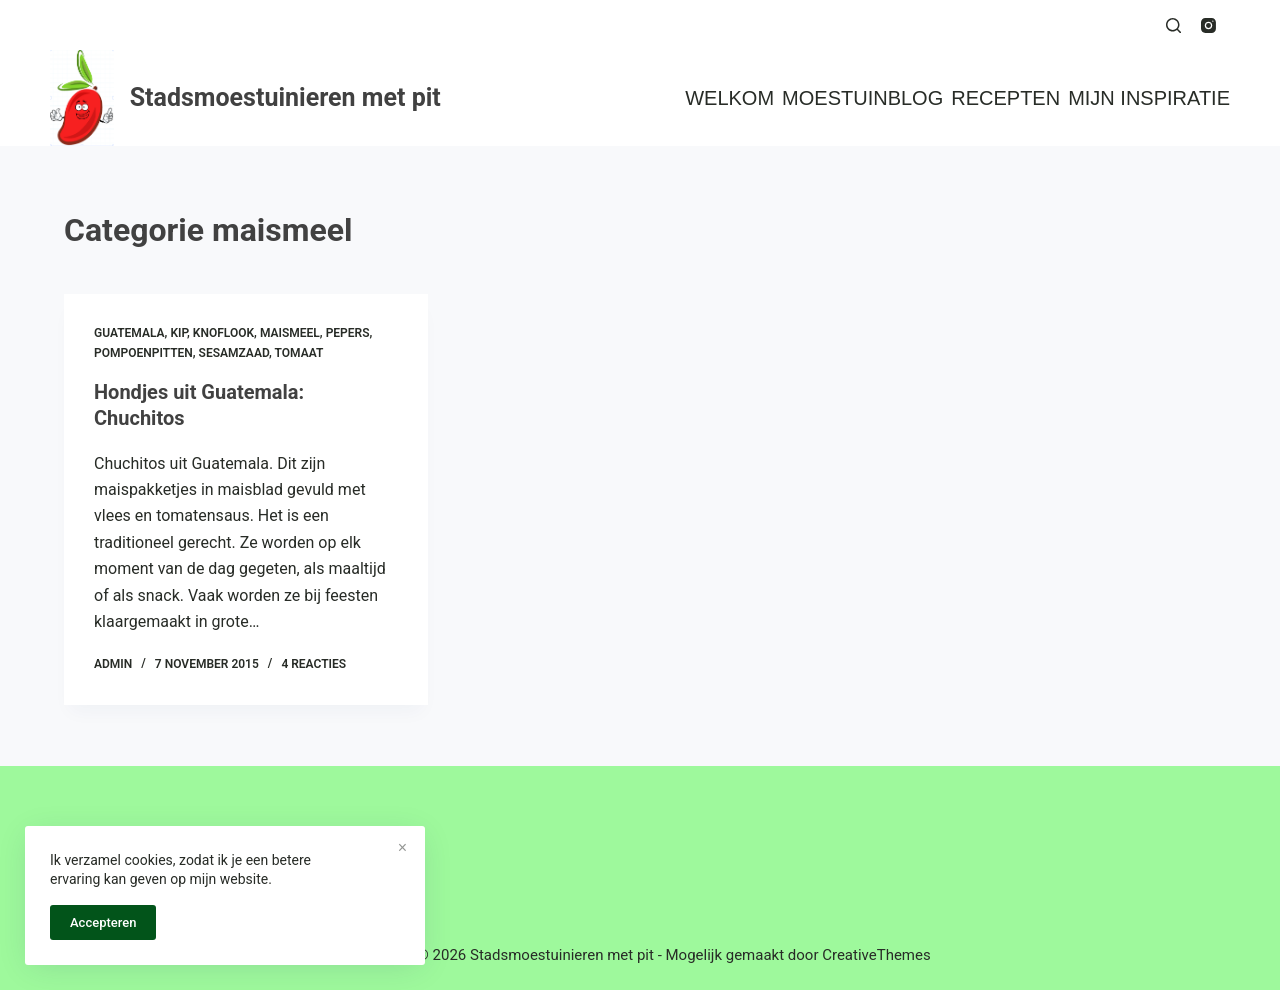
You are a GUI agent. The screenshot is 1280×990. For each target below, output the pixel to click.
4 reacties (313, 664)
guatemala (129, 333)
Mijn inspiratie (1149, 98)
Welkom (729, 98)
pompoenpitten (143, 353)
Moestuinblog (862, 98)
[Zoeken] (1173, 25)
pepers (348, 333)
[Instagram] (1208, 25)
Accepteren (103, 922)
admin (113, 664)
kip (178, 333)
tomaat (299, 353)
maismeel (290, 333)
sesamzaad (234, 353)
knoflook (223, 333)
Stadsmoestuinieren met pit (285, 97)
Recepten (1005, 98)
